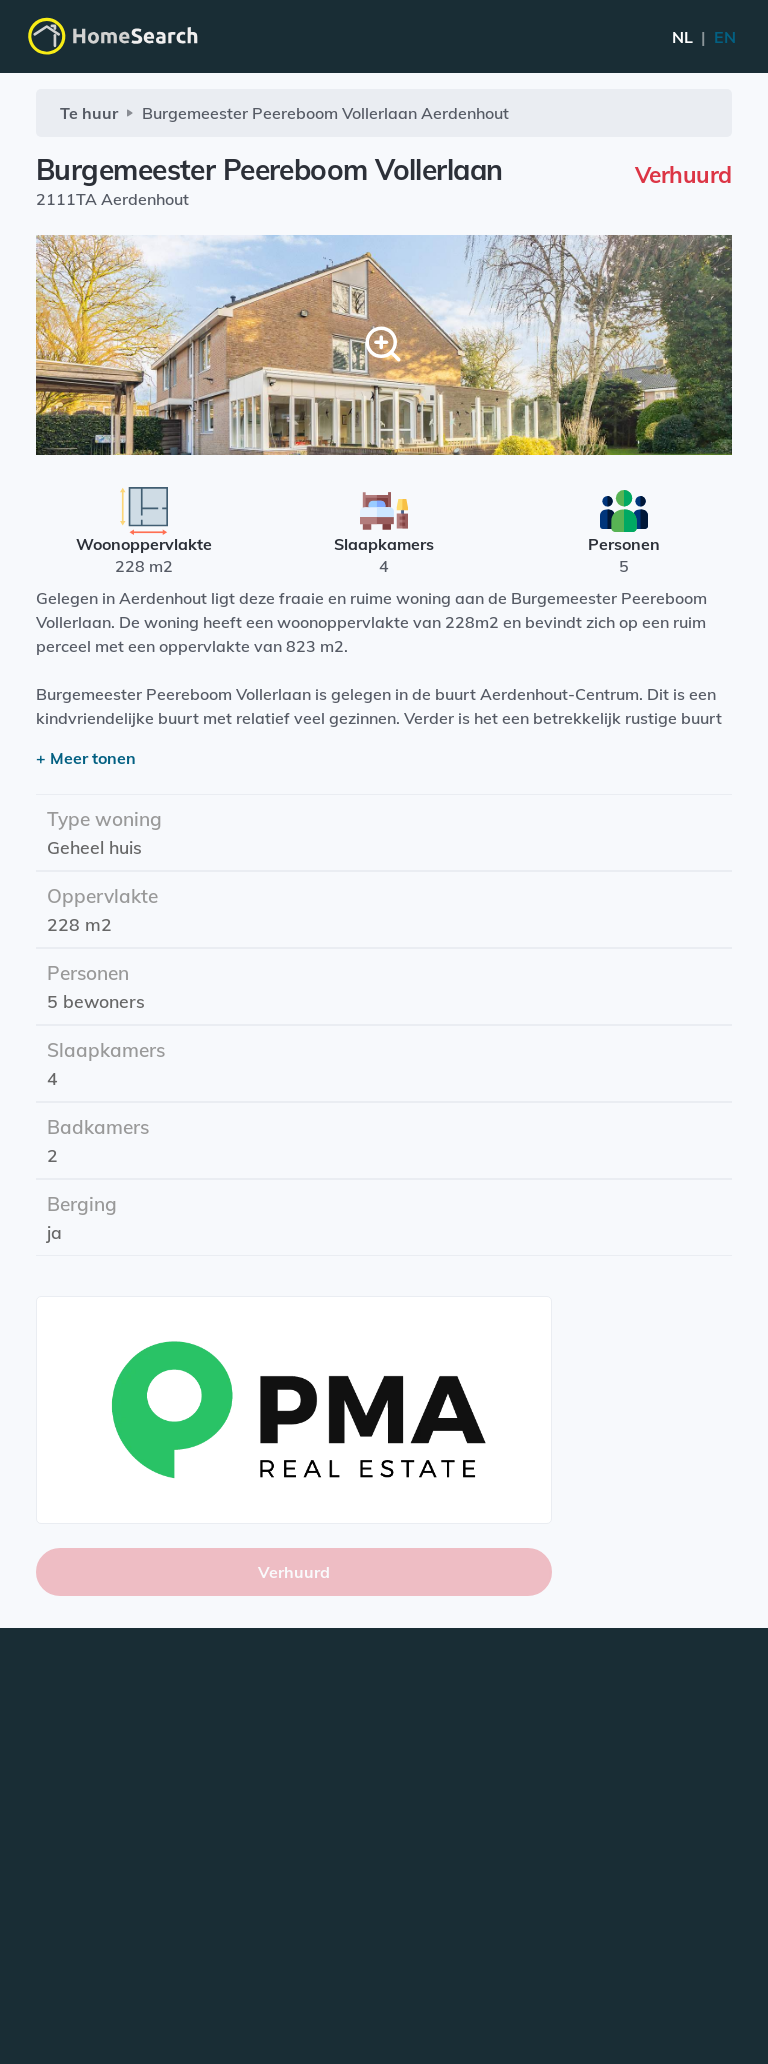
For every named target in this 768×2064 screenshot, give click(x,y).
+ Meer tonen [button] (86, 758)
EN (704, 37)
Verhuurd (294, 1572)
